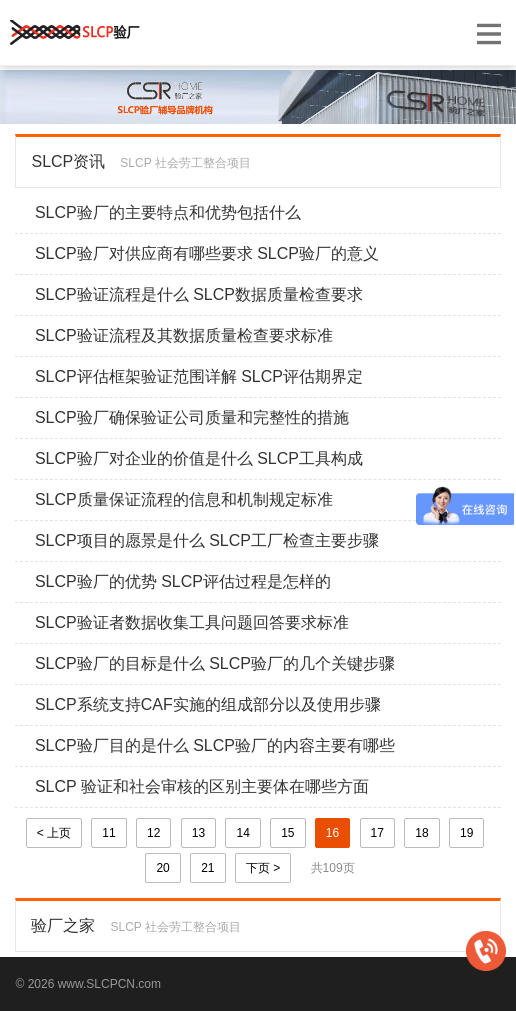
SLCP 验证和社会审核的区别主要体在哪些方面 (202, 786)
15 (287, 833)
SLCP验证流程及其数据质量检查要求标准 (184, 335)
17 (377, 833)
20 (162, 868)
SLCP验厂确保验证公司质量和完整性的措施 (192, 417)
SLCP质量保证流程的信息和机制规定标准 (184, 499)
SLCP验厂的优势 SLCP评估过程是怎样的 (183, 581)
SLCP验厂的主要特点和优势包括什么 (168, 212)
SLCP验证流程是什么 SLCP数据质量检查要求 (199, 294)
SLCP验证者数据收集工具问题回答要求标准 (192, 622)
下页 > (263, 868)
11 (108, 833)
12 (153, 833)
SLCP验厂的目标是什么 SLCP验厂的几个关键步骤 (215, 663)
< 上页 (54, 833)
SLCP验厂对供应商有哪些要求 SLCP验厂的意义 (207, 253)
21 (207, 868)
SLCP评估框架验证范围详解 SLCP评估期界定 (199, 376)
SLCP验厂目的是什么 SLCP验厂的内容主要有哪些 (215, 745)
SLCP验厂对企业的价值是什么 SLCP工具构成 (199, 458)
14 (242, 833)
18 (421, 833)
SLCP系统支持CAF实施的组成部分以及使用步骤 (208, 704)
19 (466, 833)
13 (198, 833)
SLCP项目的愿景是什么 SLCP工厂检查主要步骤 (207, 540)
